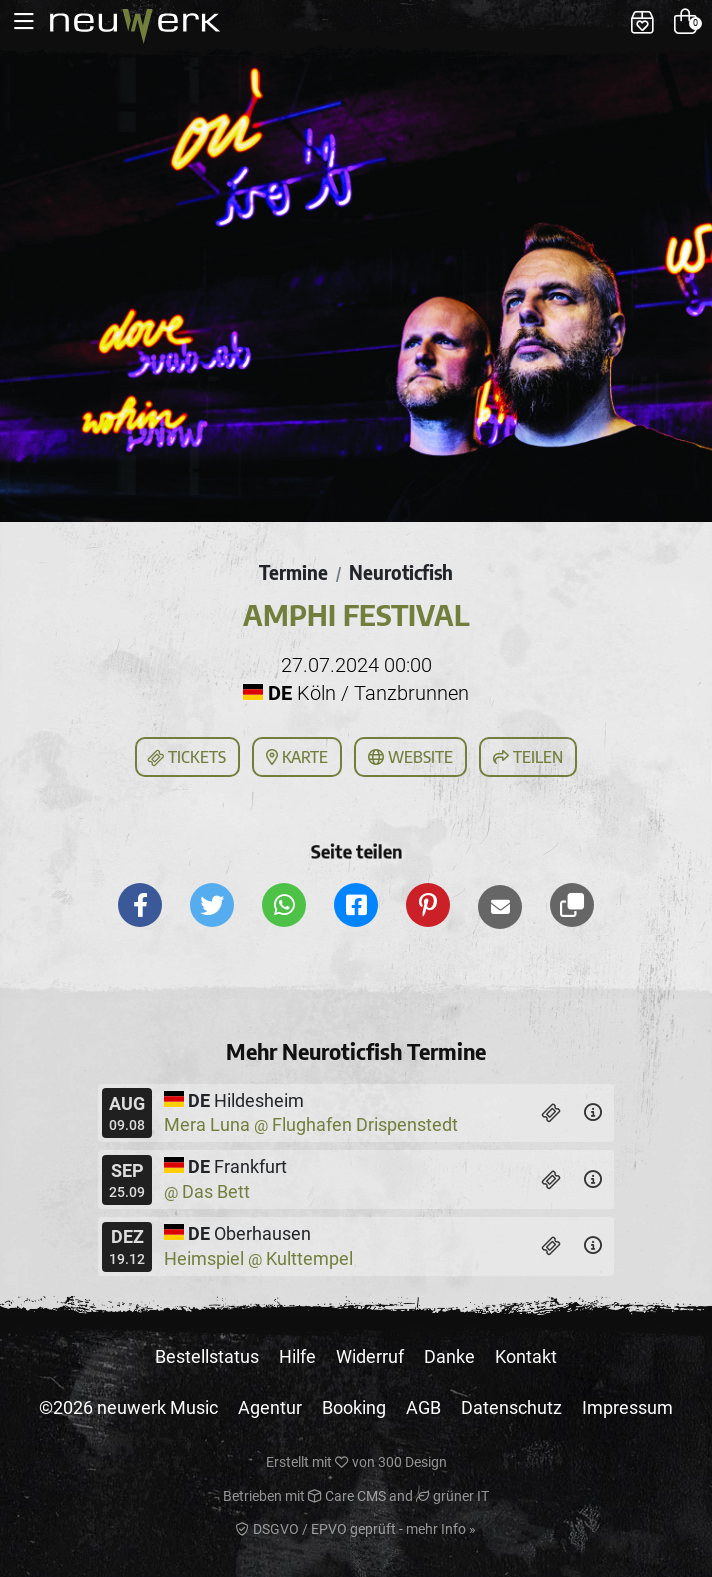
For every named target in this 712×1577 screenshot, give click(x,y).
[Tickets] (551, 1113)
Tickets (186, 758)
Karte (297, 757)
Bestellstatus (207, 1356)
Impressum (627, 1407)
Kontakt (526, 1356)
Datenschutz (511, 1407)
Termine (293, 572)
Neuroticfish (401, 572)
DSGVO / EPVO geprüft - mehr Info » (356, 1529)
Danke (449, 1356)
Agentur (270, 1407)
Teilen (528, 757)
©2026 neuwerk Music (128, 1407)
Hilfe (297, 1356)
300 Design (412, 1462)
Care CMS (347, 1496)
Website (410, 757)
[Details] (593, 1113)
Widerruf (370, 1356)
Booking (354, 1407)
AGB (423, 1407)
